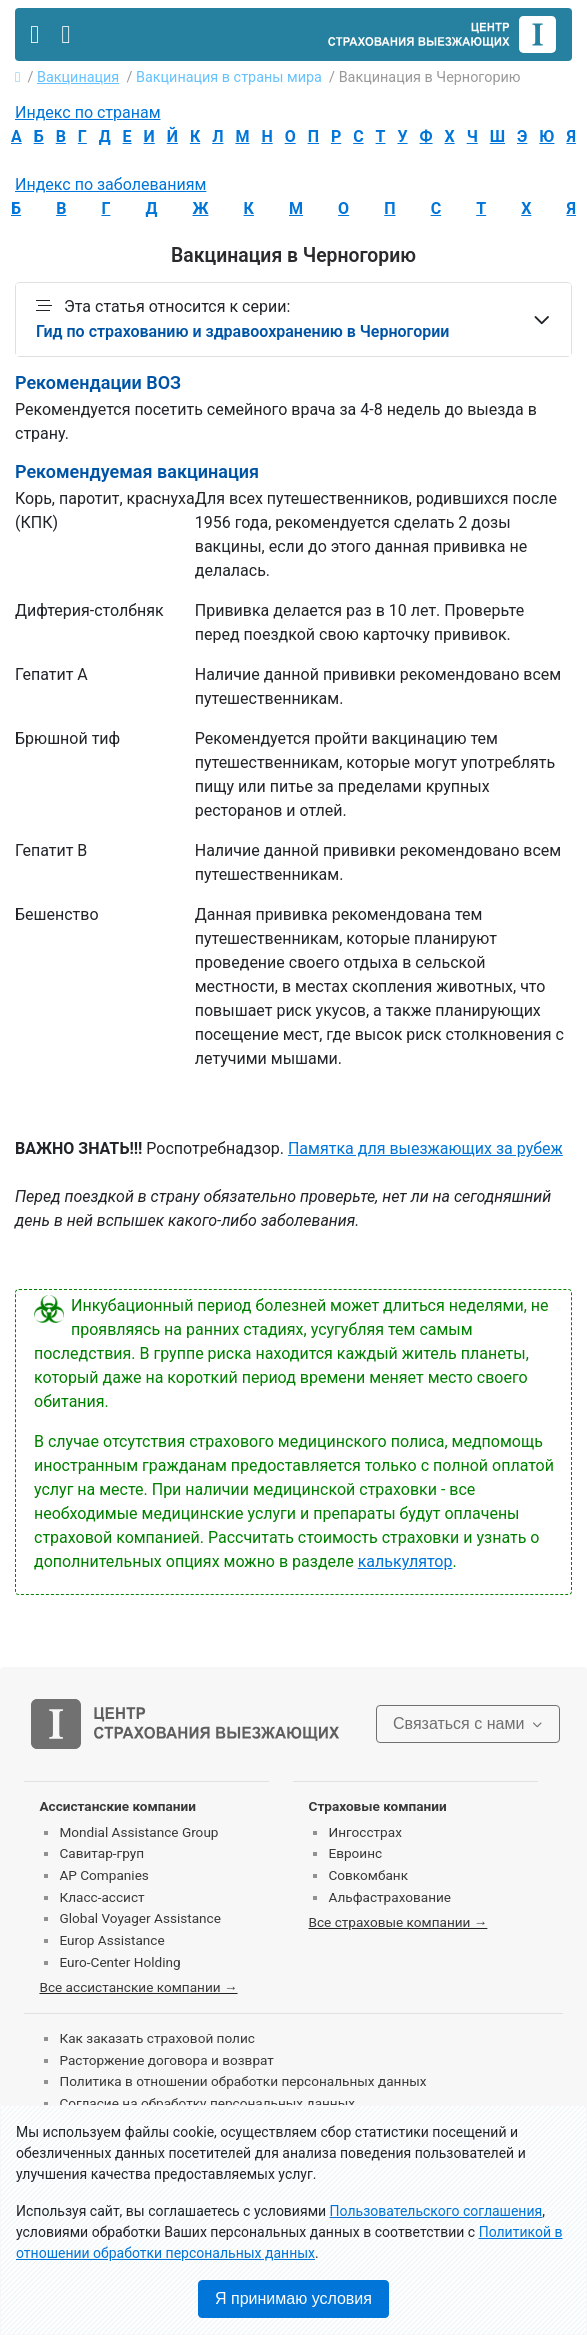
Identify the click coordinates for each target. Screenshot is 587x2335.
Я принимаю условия (293, 2298)
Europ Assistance (111, 1940)
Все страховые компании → (397, 1922)
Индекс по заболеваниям (110, 184)
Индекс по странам (88, 112)
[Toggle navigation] (34, 35)
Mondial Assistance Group (138, 1832)
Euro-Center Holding (119, 1962)
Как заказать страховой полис (156, 2038)
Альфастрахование (389, 1897)
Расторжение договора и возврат (166, 2060)
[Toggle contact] (65, 35)
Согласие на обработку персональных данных (207, 2103)
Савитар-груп (101, 1853)
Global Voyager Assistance (139, 1918)
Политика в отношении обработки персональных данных (242, 2081)
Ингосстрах (364, 1832)
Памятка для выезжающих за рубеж (425, 1148)
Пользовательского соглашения (436, 2211)
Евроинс (355, 1853)
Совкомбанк (368, 1875)
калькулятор (405, 1561)
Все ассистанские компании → (138, 1987)
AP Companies (103, 1875)
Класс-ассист (101, 1897)
